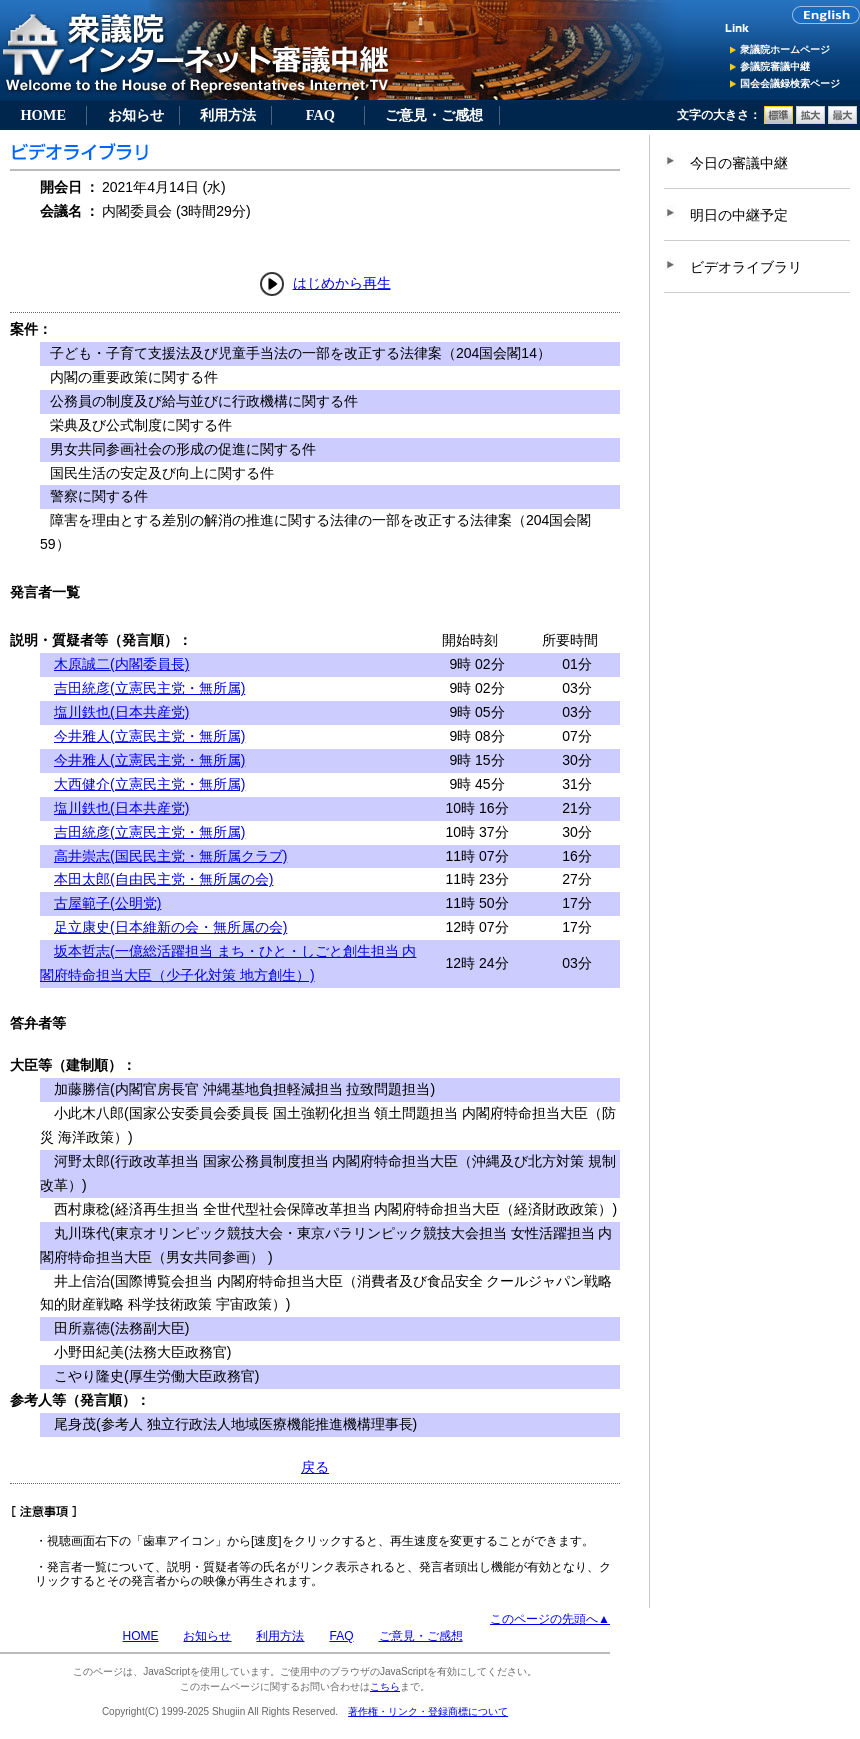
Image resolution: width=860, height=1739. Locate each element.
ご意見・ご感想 (434, 115)
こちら (385, 1686)
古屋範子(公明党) (107, 903)
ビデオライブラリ (746, 267)
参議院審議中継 (775, 66)
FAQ (320, 115)
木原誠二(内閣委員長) (121, 664)
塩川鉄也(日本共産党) (121, 712)
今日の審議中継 (739, 163)
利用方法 (228, 115)
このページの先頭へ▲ (550, 1619)
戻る (315, 1467)
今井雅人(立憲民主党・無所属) (149, 736)
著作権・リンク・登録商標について (428, 1711)
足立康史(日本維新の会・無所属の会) (170, 927)
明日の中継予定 (739, 215)
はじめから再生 (342, 283)
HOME (43, 115)
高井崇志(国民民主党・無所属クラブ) (170, 856)
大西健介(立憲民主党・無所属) (149, 784)
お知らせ (136, 115)
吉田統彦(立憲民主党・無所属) (149, 688)
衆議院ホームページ (785, 49)
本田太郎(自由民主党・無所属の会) (163, 879)
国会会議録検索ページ (790, 83)
